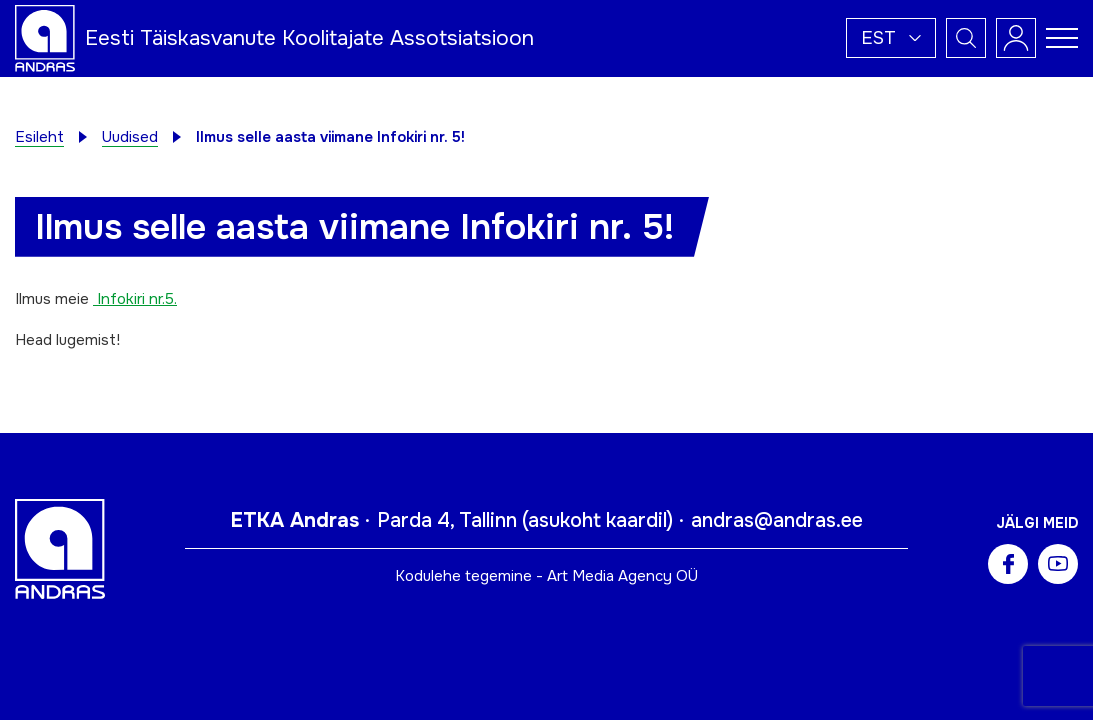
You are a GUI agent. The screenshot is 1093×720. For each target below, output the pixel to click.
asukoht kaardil (597, 520)
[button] (891, 38)
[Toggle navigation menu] (1062, 38)
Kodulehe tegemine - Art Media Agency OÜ (546, 576)
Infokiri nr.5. (135, 299)
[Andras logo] (45, 37)
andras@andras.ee (777, 520)
